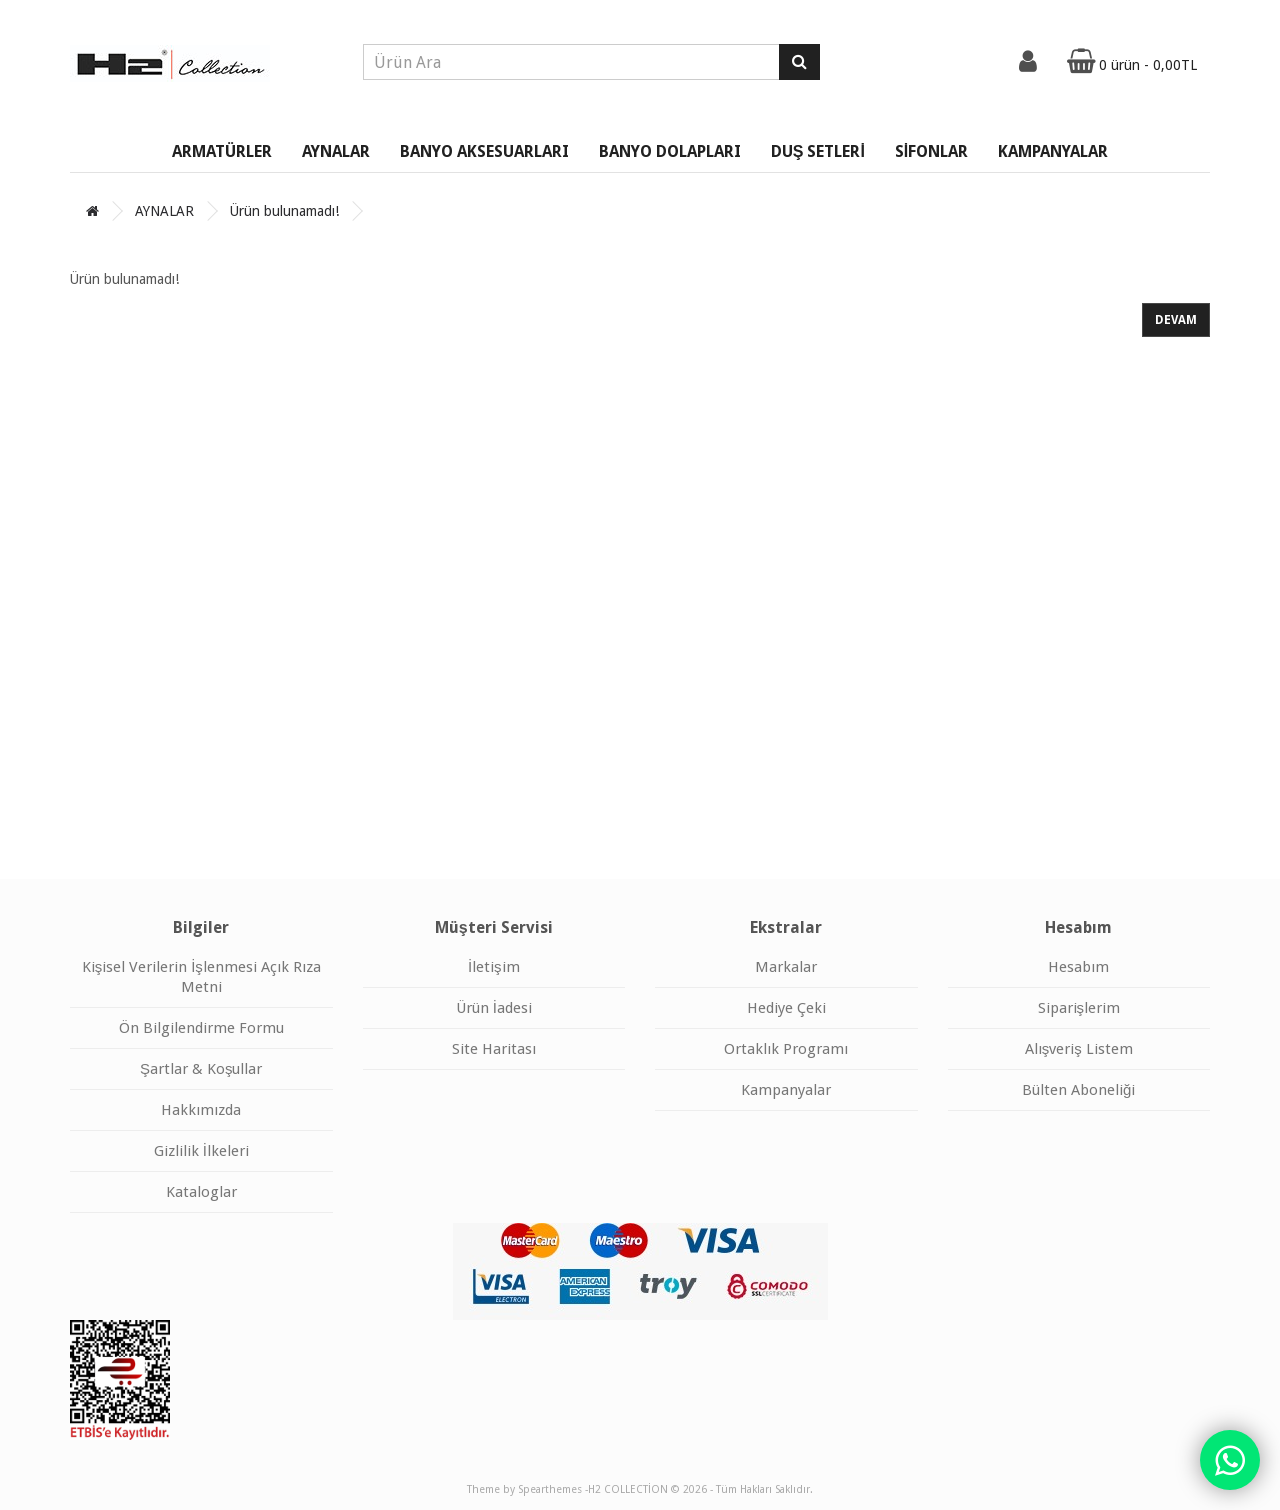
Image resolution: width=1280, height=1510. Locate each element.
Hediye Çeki (786, 1008)
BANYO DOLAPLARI (670, 151)
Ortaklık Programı (786, 1049)
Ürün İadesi (494, 1008)
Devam (1176, 320)
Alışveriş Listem (1079, 1049)
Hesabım (1078, 967)
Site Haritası (494, 1049)
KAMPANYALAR (1053, 151)
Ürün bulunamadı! (284, 211)
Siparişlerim (1079, 1008)
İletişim (494, 967)
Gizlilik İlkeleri (201, 1151)
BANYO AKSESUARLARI (484, 151)
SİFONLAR (931, 151)
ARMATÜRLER (222, 151)
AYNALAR (336, 151)
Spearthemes (550, 1489)
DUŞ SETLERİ (818, 151)
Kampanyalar (786, 1090)
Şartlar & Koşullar (201, 1069)
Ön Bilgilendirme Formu (201, 1028)
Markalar (786, 967)
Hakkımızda (201, 1110)
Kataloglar (201, 1192)
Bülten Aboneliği (1078, 1090)
